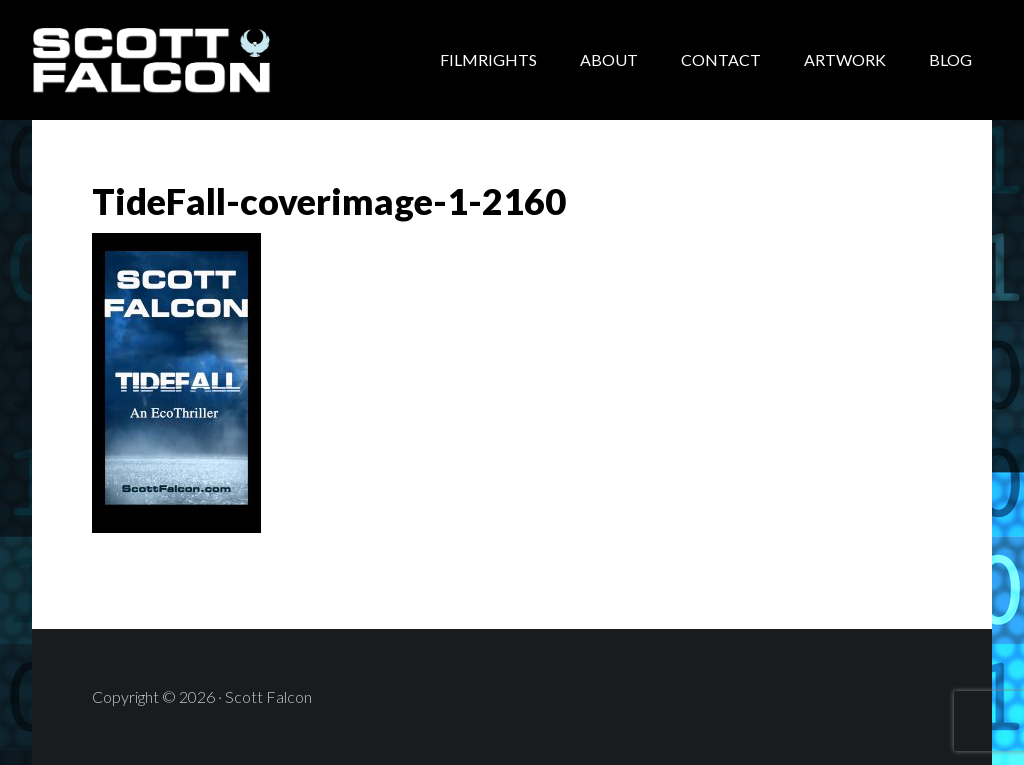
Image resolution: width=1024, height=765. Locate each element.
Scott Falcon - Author (192, 60)
